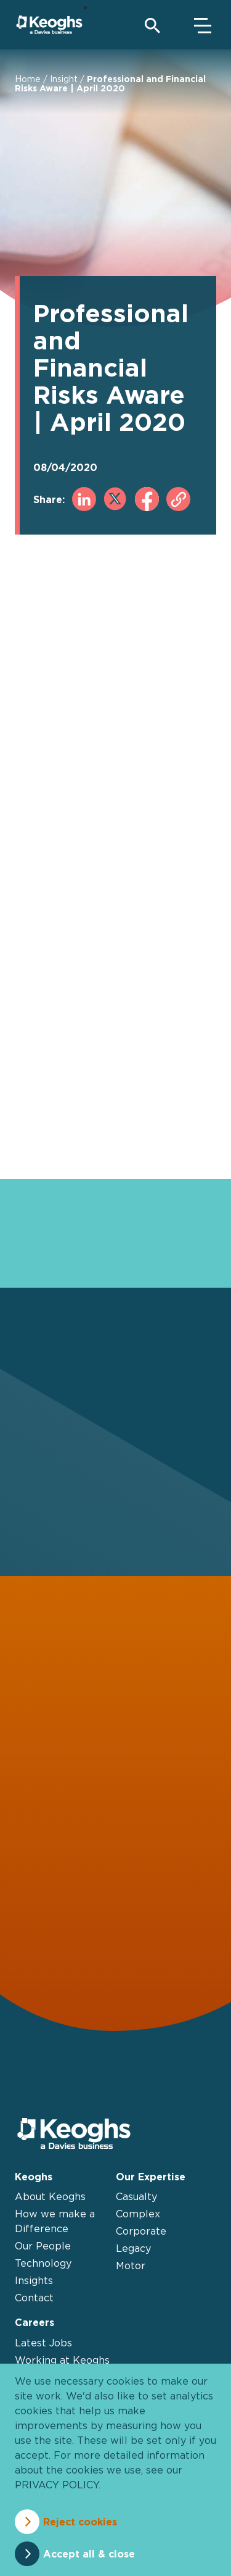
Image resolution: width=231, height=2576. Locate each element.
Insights (34, 2280)
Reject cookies (80, 2521)
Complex (138, 2213)
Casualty (136, 2196)
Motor (130, 2265)
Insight (64, 78)
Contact (34, 2297)
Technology (43, 2263)
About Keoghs (50, 2196)
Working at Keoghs (62, 2360)
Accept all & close (89, 2553)
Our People (43, 2245)
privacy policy (57, 2484)
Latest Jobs (43, 2342)
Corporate (141, 2230)
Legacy (133, 2248)
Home (28, 78)
